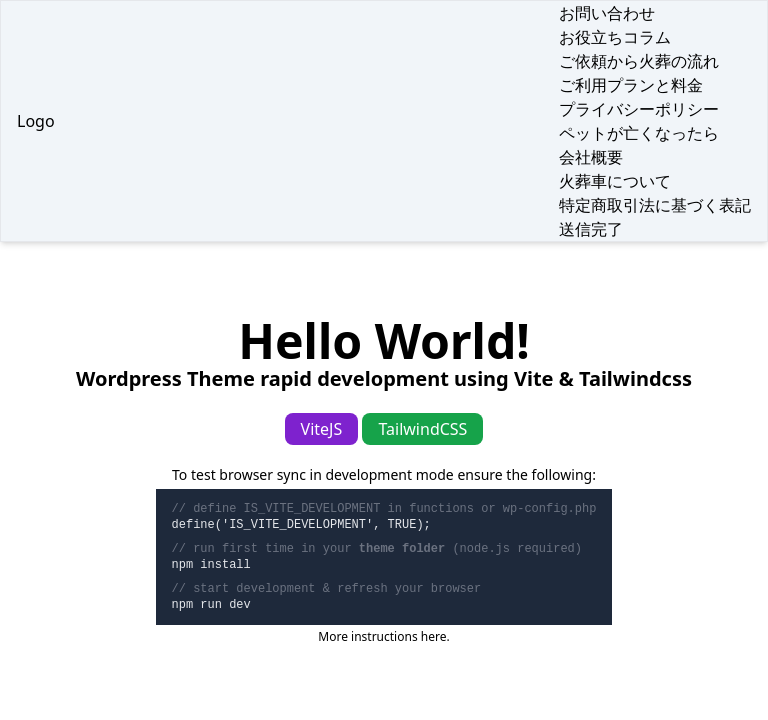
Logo (36, 121)
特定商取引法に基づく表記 (655, 205)
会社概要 (591, 157)
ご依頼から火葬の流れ (639, 61)
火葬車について (615, 181)
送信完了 (591, 229)
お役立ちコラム (615, 37)
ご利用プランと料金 (631, 85)
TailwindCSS (422, 429)
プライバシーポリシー (639, 109)
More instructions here (382, 636)
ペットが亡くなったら (639, 133)
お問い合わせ (607, 13)
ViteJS (322, 429)
